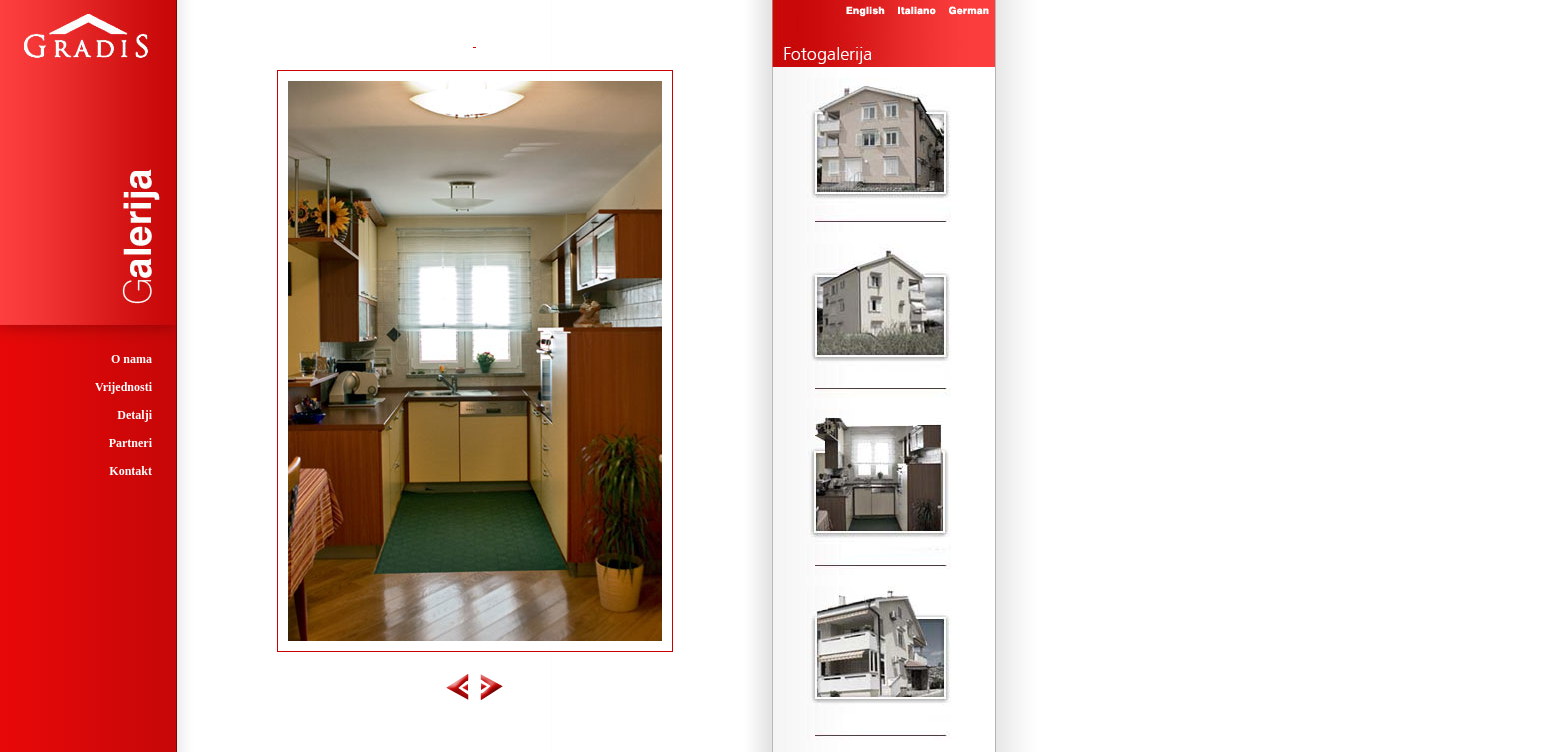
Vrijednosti (123, 387)
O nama (131, 359)
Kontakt (130, 471)
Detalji (134, 415)
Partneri (130, 443)
